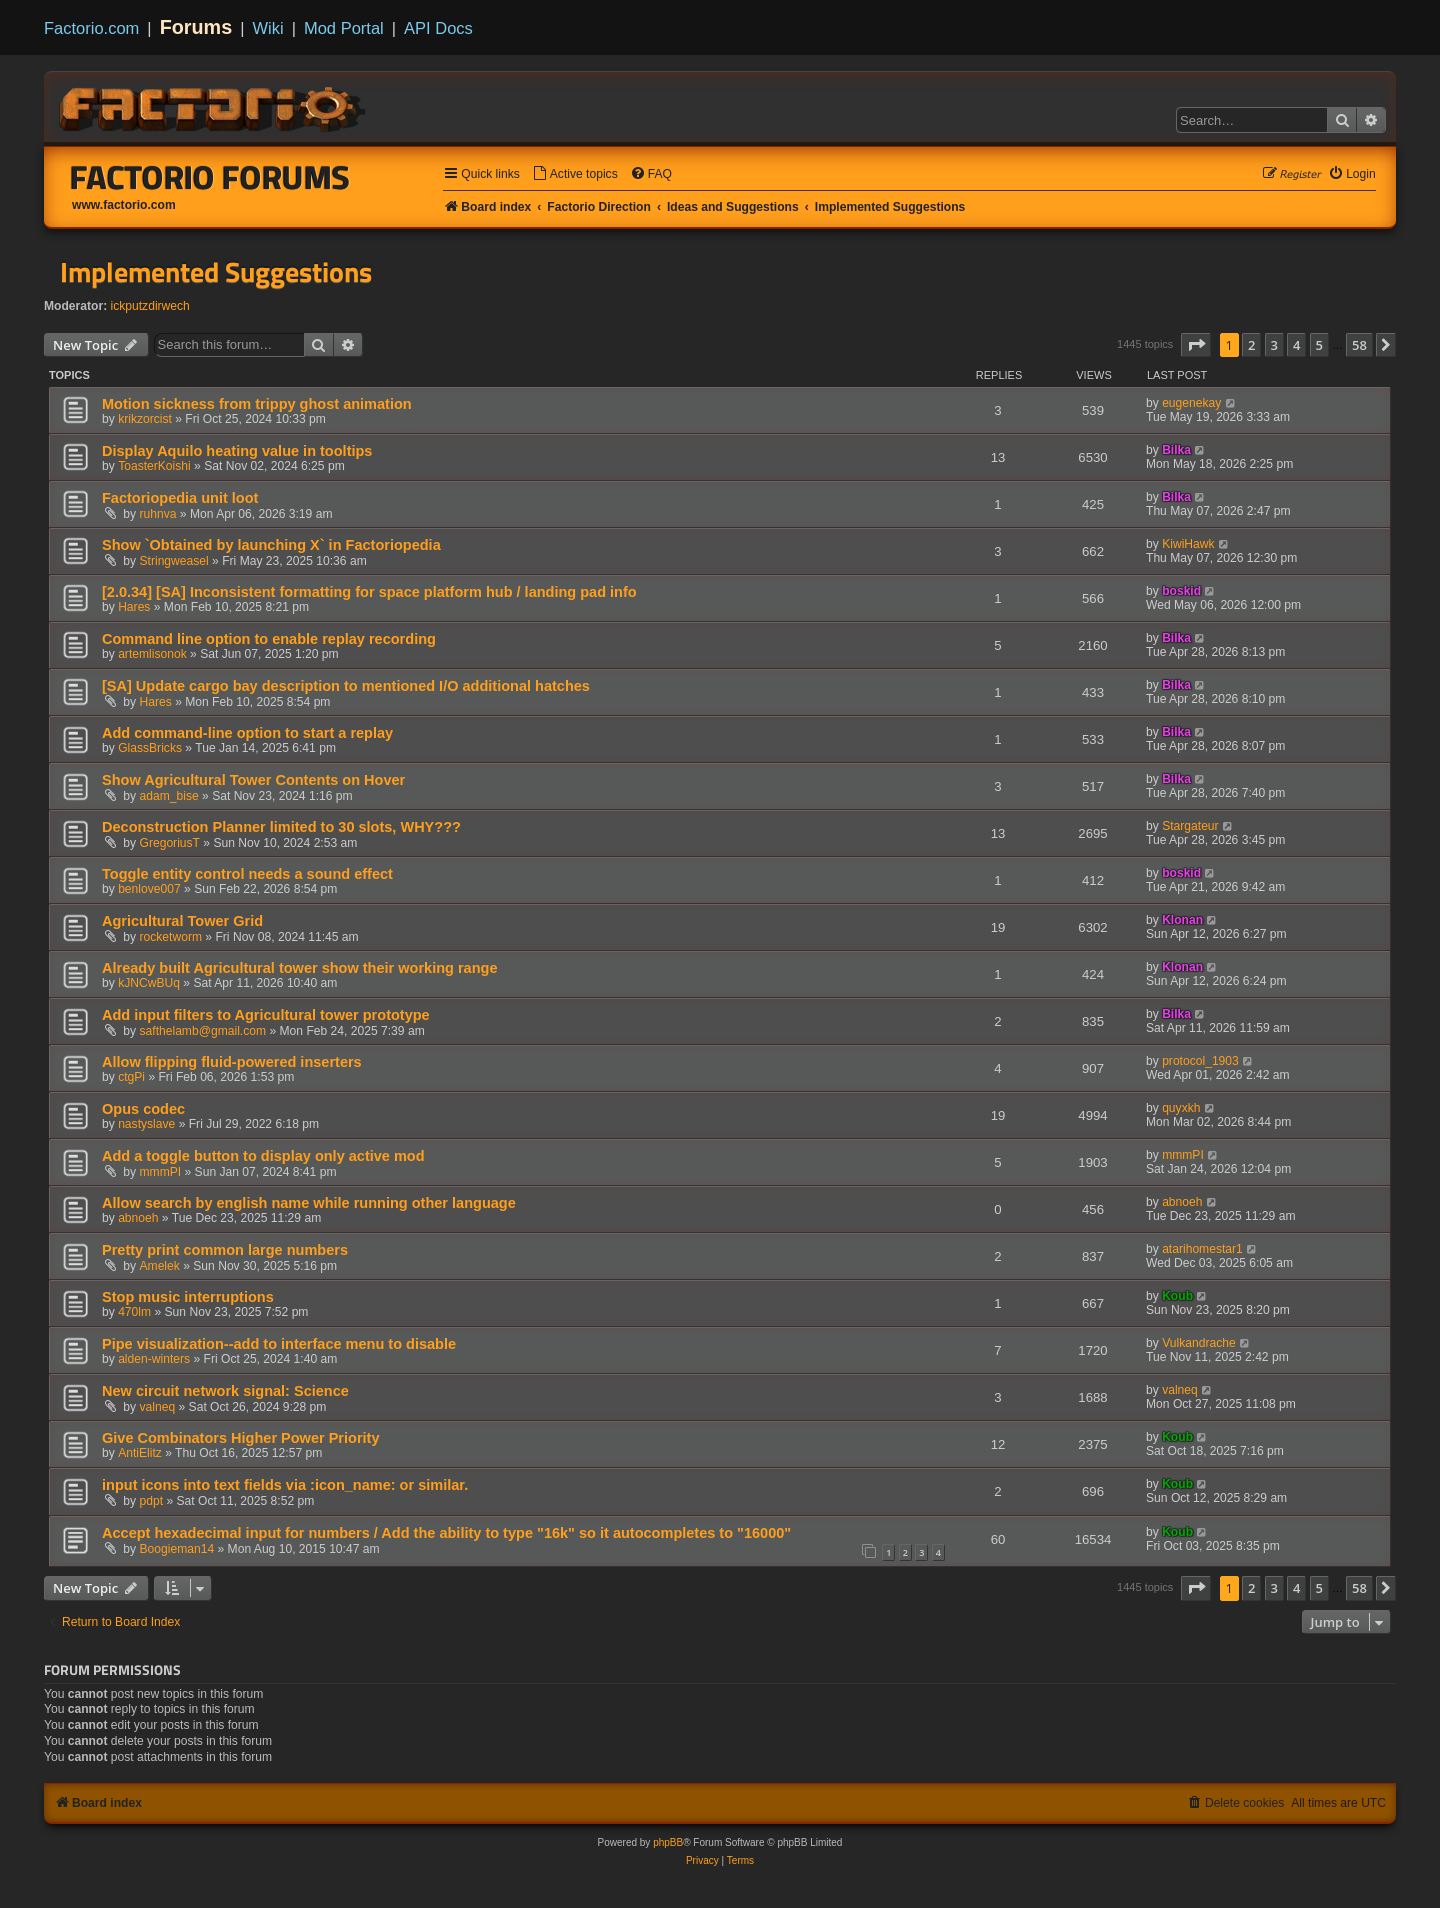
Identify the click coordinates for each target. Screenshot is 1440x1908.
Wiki (268, 28)
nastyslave (146, 1124)
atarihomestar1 (1202, 1249)
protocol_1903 (1200, 1061)
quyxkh (1181, 1108)
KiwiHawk (1188, 544)
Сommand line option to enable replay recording (269, 639)
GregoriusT (170, 843)
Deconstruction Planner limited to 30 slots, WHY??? (281, 827)
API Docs (438, 28)
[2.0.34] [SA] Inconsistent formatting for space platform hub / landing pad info (369, 592)
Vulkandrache (1199, 1343)
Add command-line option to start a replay (247, 733)
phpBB (668, 1842)
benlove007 (149, 889)
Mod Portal (344, 28)
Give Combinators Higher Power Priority (240, 1438)
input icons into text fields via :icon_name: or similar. (285, 1485)
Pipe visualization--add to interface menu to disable (279, 1344)
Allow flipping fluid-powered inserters (232, 1062)
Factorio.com (91, 28)
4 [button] (1296, 345)
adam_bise (169, 796)
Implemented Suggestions (216, 272)
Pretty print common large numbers (225, 1250)
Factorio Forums (210, 177)
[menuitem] (575, 174)
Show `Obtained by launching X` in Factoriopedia (271, 545)
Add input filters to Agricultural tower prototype (266, 1015)
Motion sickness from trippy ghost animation (257, 404)
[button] (1196, 345)
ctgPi (131, 1077)
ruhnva (158, 514)
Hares (134, 607)
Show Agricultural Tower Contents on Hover (253, 780)
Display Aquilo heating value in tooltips (237, 451)
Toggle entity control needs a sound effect (247, 874)
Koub (1177, 1296)
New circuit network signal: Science (225, 1391)
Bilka (1176, 450)
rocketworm (171, 937)
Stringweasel (174, 561)
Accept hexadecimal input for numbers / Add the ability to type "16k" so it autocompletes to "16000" (446, 1533)
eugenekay (1191, 403)
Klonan (1182, 920)
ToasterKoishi (154, 466)
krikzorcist (145, 419)
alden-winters (154, 1359)
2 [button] (1251, 345)
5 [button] (1319, 345)
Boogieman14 (177, 1549)
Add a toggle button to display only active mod (263, 1156)
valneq (158, 1407)
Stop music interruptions (188, 1297)
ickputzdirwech (150, 306)
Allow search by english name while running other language (309, 1203)
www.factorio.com (124, 205)
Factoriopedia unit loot (180, 498)
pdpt (152, 1501)
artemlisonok (152, 654)
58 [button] (1359, 345)
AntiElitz (140, 1453)
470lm (134, 1312)
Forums (196, 27)
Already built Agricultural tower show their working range (299, 968)
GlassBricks (150, 748)
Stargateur (1190, 826)
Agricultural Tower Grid (182, 921)
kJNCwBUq (149, 983)
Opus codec (143, 1109)
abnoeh (138, 1218)
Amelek (160, 1266)
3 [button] (1274, 345)
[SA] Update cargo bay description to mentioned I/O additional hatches (346, 686)
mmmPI (161, 1172)
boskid (1181, 591)
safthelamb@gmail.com (203, 1031)
